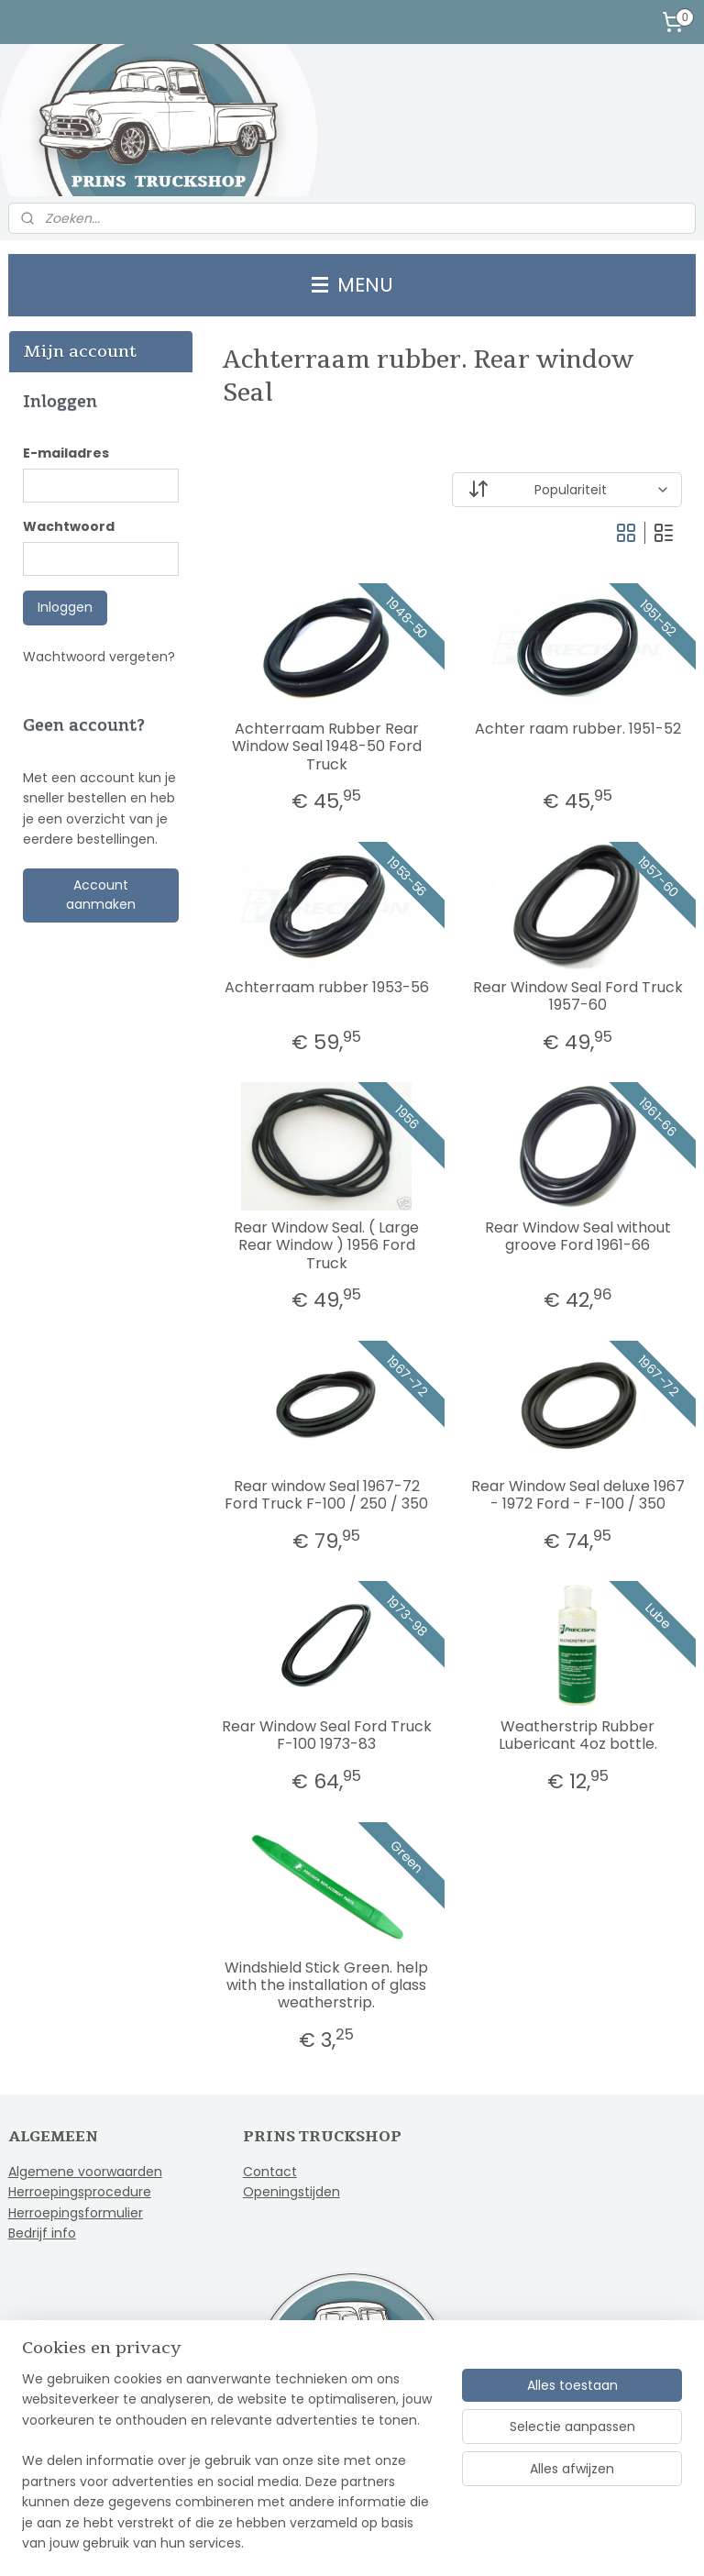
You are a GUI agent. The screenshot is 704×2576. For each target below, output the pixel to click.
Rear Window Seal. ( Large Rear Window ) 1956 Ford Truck (327, 1245)
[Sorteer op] (568, 489)
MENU (352, 284)
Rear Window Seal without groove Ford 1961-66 (578, 1236)
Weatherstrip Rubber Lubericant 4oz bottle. (578, 1735)
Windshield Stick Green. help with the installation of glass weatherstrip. (327, 1985)
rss (339, 2542)
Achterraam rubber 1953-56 (327, 987)
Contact (270, 2171)
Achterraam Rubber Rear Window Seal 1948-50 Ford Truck (327, 746)
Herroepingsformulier (75, 2213)
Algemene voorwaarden (85, 2171)
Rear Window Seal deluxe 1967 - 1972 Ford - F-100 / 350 (578, 1494)
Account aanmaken (101, 894)
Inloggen (65, 607)
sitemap (301, 2542)
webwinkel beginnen (408, 2542)
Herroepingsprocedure (79, 2192)
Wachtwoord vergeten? (99, 656)
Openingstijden (291, 2192)
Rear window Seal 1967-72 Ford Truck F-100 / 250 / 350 (327, 1494)
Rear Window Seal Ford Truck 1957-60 (578, 995)
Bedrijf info (42, 2233)
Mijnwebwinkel (571, 2542)
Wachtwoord (69, 526)
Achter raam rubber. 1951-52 (578, 728)
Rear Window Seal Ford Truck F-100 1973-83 (327, 1735)
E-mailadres (66, 453)
